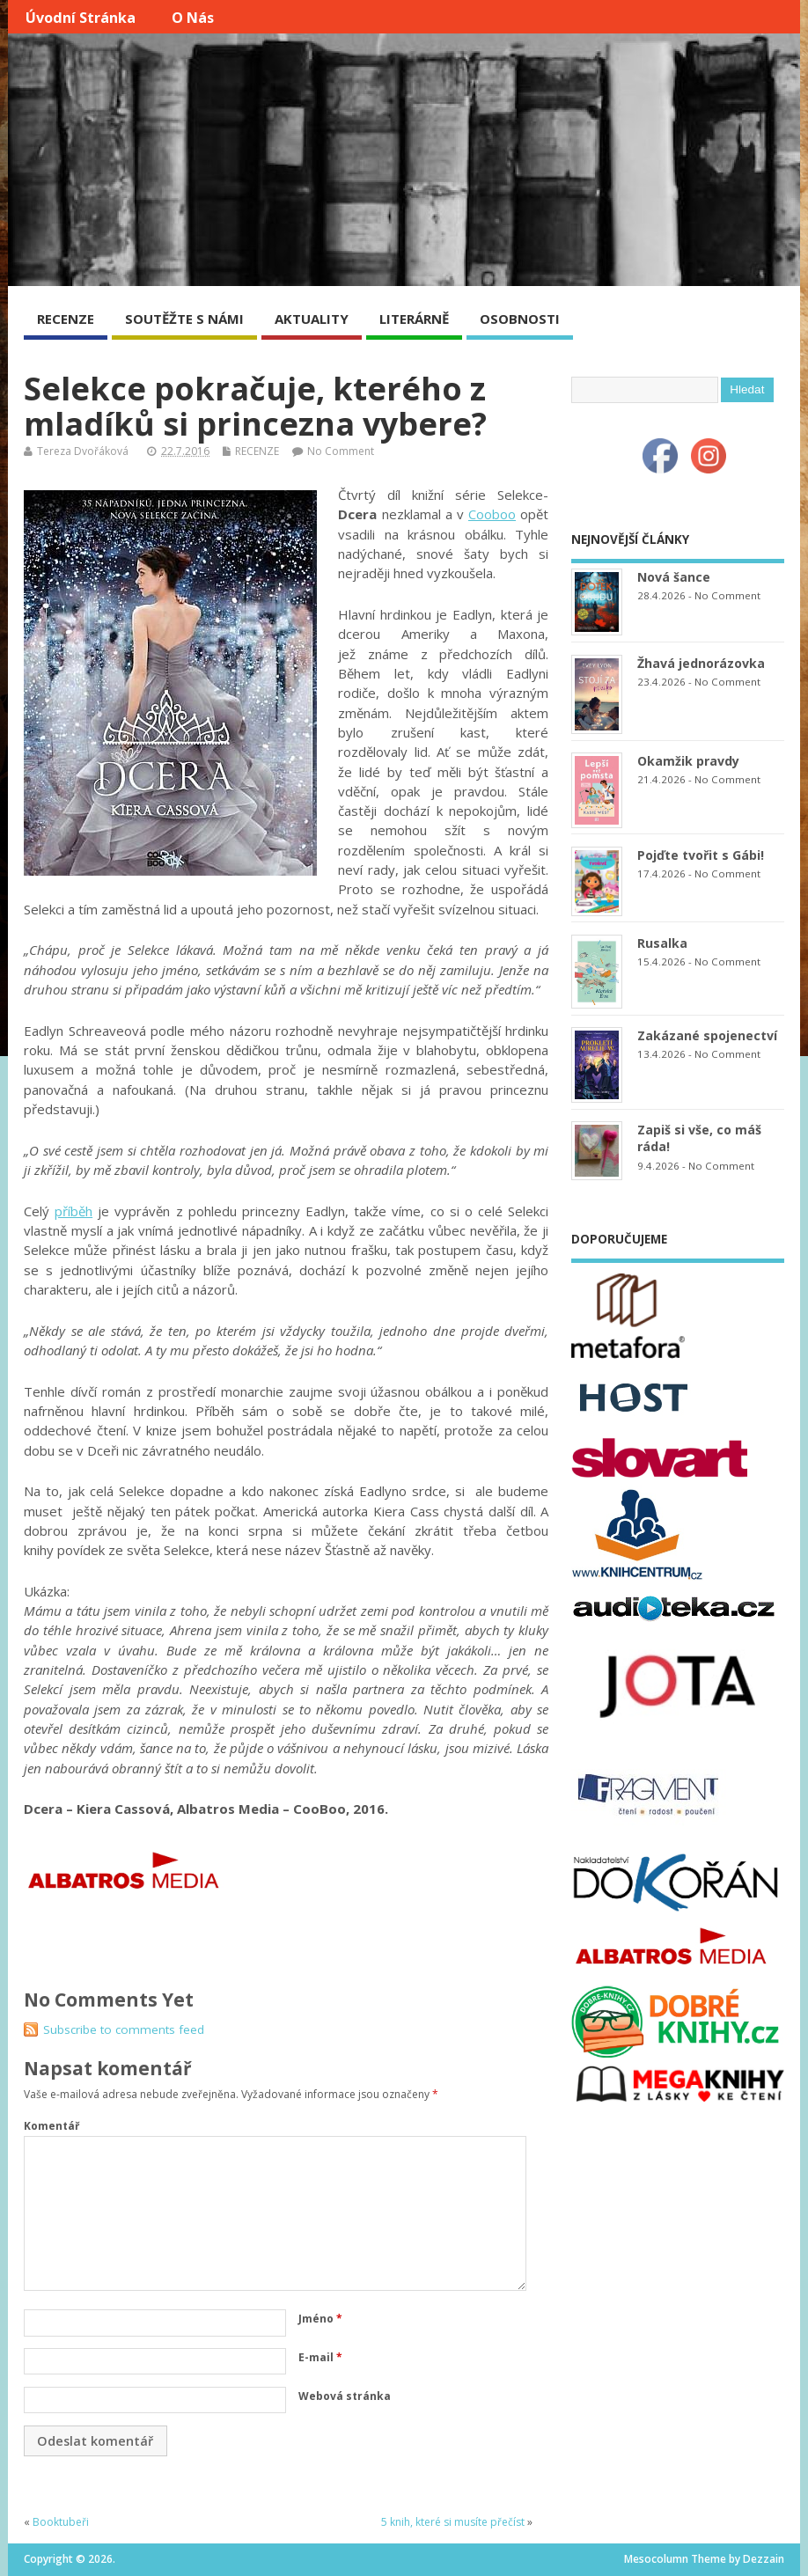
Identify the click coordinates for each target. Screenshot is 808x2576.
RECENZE (65, 318)
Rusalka (662, 943)
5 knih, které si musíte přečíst (453, 2521)
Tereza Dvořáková (83, 451)
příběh (73, 1211)
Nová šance (673, 577)
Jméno (320, 2318)
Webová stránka (344, 2396)
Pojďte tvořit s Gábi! (700, 855)
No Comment (340, 451)
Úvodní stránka (81, 17)
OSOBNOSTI (520, 318)
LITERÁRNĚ (414, 318)
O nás (193, 17)
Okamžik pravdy (688, 760)
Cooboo (492, 514)
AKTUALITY (312, 318)
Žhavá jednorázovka (701, 663)
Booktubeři (61, 2521)
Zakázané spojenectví (707, 1035)
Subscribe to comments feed (123, 2029)
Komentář (51, 2125)
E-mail (320, 2357)
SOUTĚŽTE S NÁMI (184, 318)
